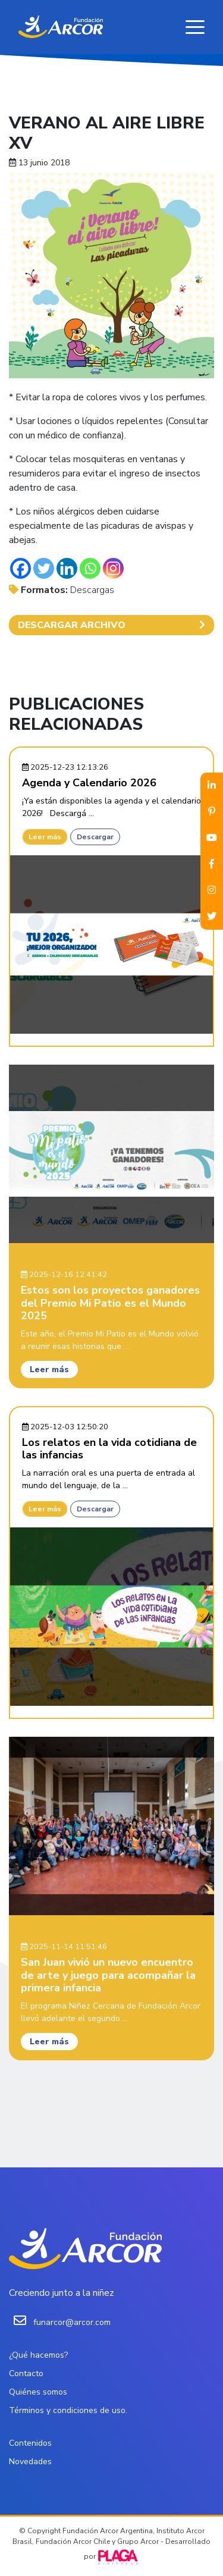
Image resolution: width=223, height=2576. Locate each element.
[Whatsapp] (90, 568)
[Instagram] (113, 568)
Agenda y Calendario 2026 (89, 783)
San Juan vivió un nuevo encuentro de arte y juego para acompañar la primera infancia (108, 1975)
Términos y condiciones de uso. (68, 2410)
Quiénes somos (38, 2392)
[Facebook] (20, 568)
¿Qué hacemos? (38, 2355)
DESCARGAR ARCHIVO (111, 625)
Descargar (95, 837)
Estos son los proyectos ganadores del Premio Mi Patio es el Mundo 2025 (110, 1303)
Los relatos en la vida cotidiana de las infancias (109, 1449)
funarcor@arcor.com (72, 2322)
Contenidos (30, 2443)
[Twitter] (43, 568)
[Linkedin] (66, 568)
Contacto (26, 2373)
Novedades (30, 2461)
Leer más (45, 837)
